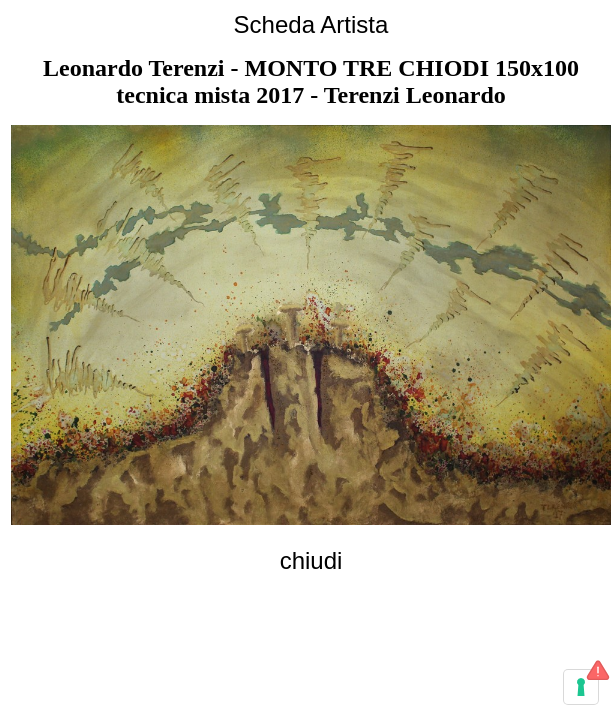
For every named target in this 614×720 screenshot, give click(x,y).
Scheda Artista (311, 24)
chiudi (311, 560)
